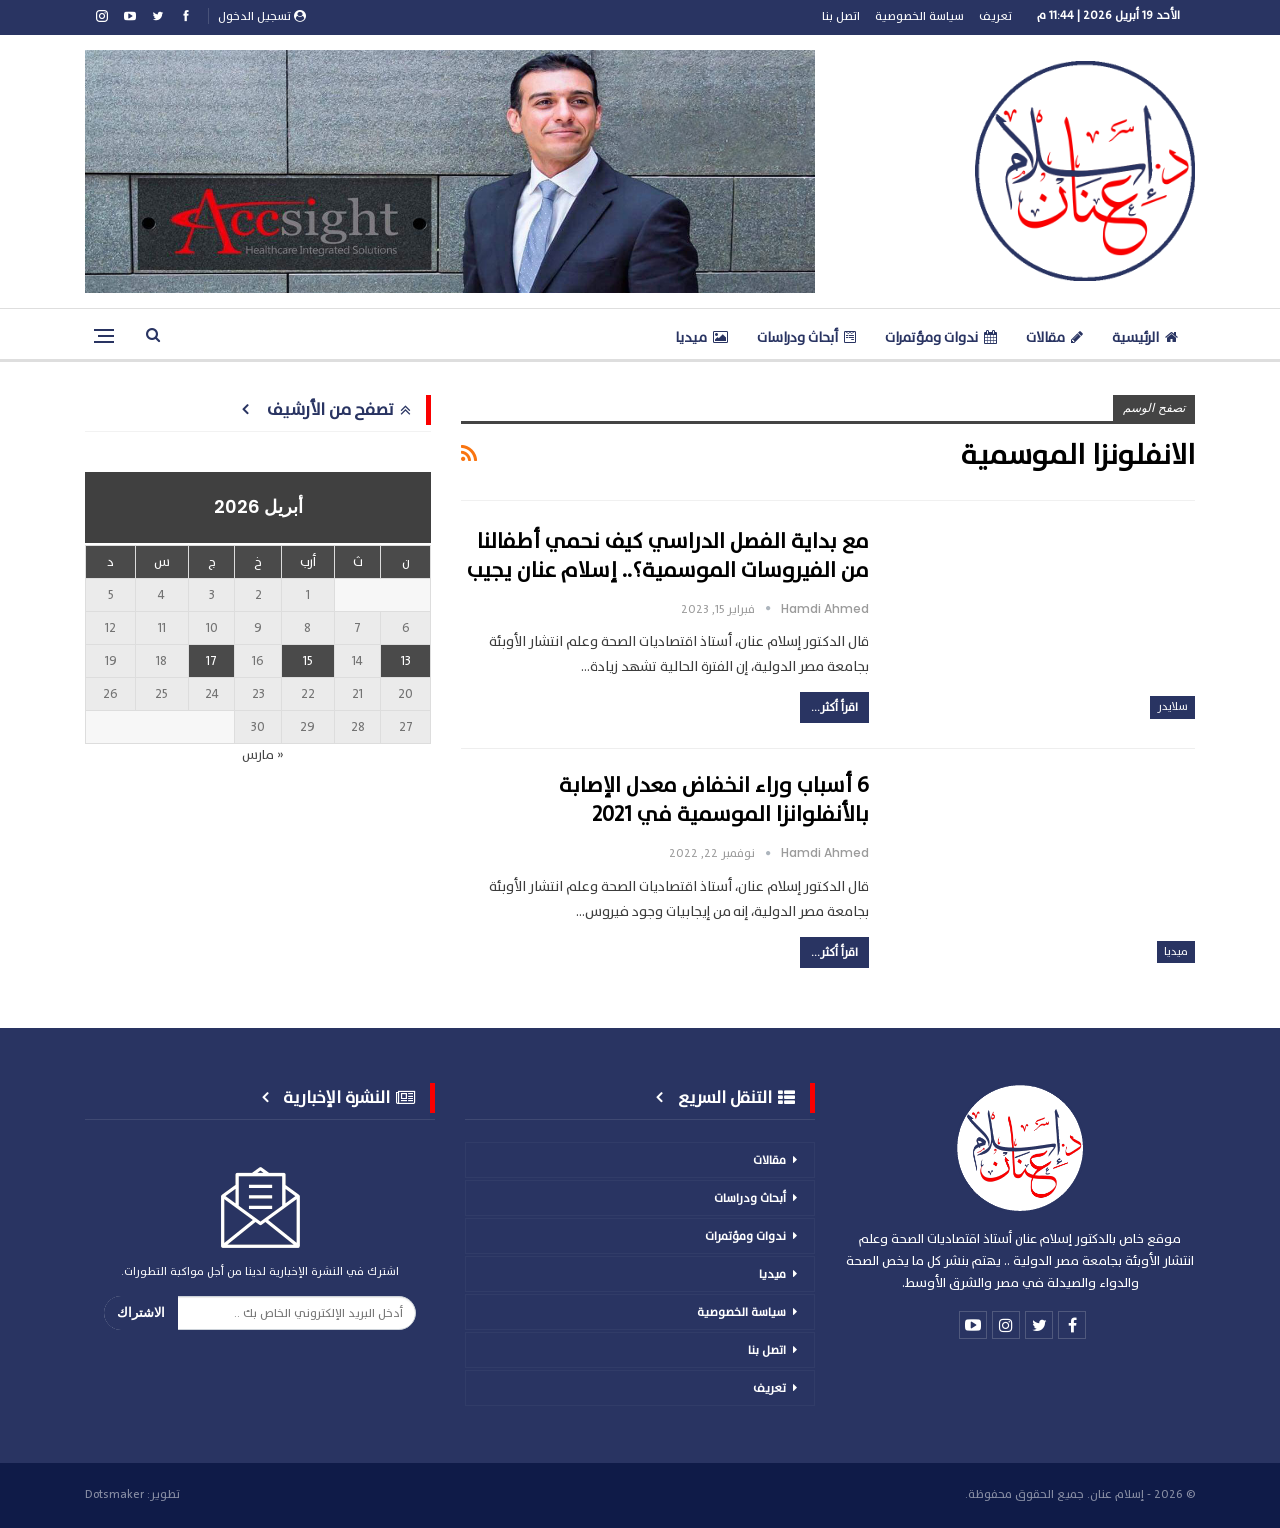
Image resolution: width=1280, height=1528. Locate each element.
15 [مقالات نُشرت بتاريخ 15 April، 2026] (308, 661)
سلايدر (1172, 706)
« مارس (263, 755)
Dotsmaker (114, 1494)
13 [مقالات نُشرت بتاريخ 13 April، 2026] (406, 661)
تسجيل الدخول (262, 16)
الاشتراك (141, 1312)
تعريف (995, 16)
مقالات (1054, 337)
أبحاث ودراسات (806, 337)
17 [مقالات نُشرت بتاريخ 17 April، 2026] (211, 661)
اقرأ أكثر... (834, 707)
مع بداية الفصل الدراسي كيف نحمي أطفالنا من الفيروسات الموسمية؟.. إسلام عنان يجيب (668, 556)
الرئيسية (1145, 337)
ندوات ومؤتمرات (941, 337)
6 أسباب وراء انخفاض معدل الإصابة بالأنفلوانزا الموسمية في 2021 (714, 800)
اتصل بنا (841, 16)
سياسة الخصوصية (919, 16)
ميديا (701, 337)
